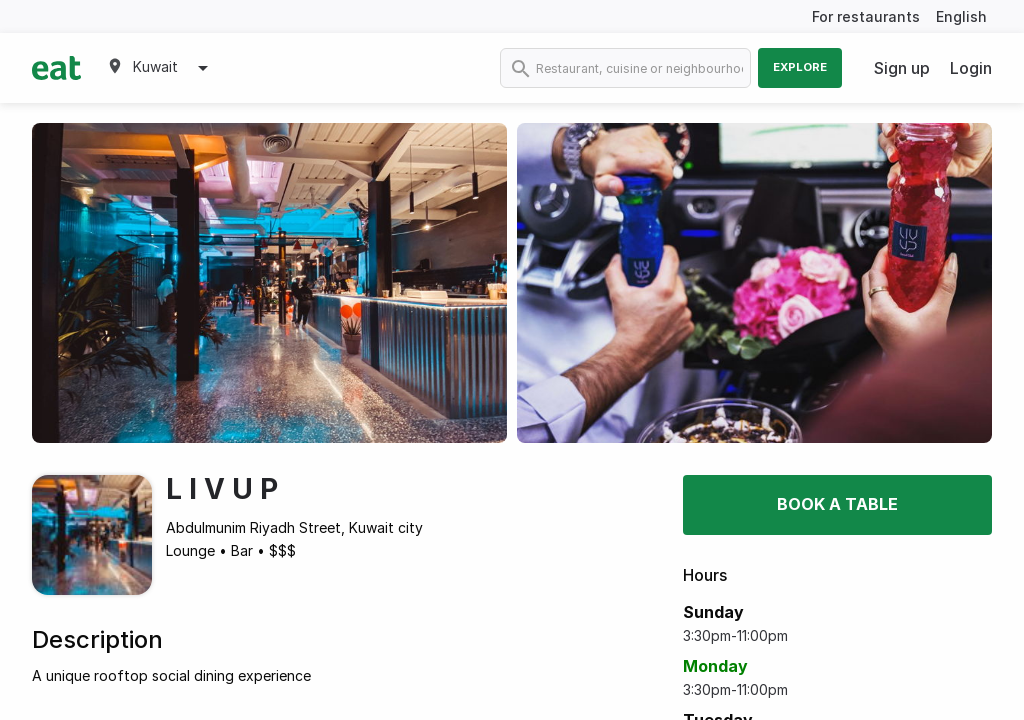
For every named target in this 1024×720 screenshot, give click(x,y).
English (961, 16)
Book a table (837, 504)
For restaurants (866, 16)
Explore (800, 67)
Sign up (902, 68)
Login (971, 68)
